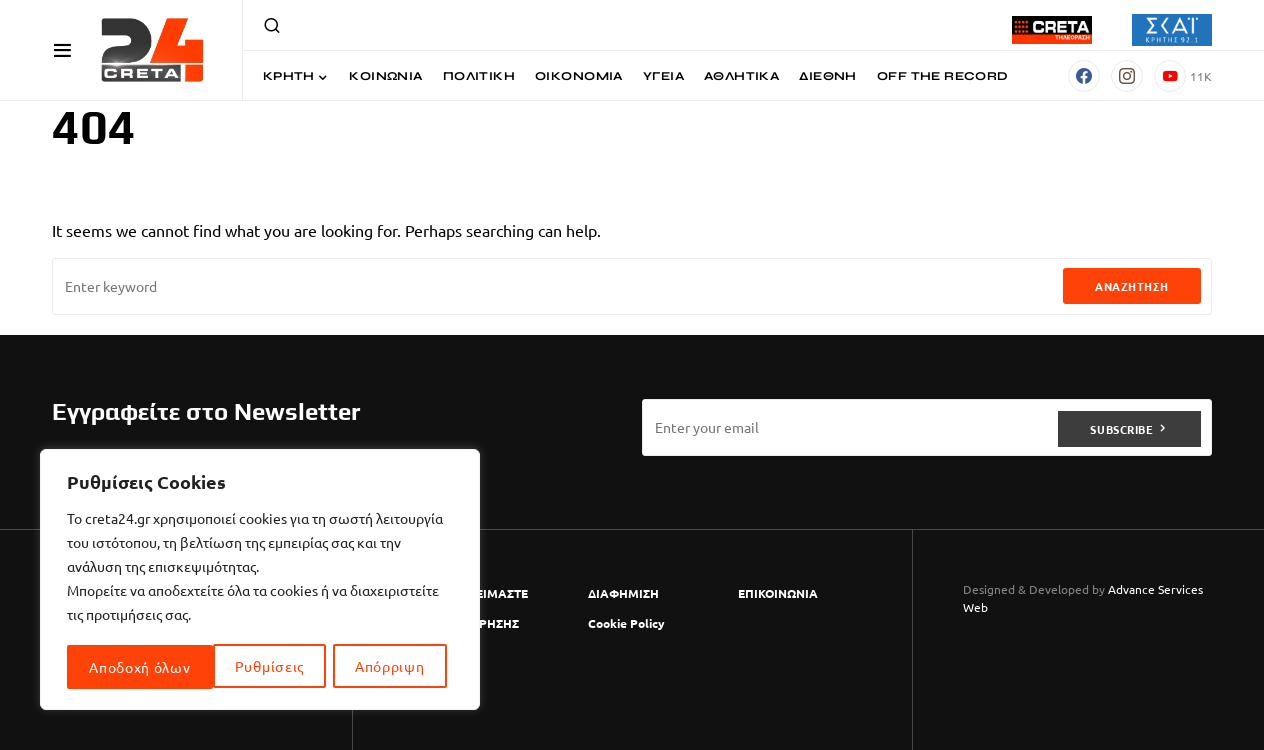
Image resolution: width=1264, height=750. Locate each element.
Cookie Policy (626, 623)
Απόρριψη (244, 667)
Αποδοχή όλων (380, 667)
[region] (260, 581)
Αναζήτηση (1132, 286)
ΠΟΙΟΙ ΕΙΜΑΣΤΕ (483, 593)
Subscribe (1121, 427)
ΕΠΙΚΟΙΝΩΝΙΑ (778, 593)
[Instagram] (1127, 76)
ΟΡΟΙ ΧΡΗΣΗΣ (478, 623)
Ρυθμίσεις (123, 667)
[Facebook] (1084, 76)
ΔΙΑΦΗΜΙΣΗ (623, 593)
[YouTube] (1183, 76)
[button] (62, 50)
